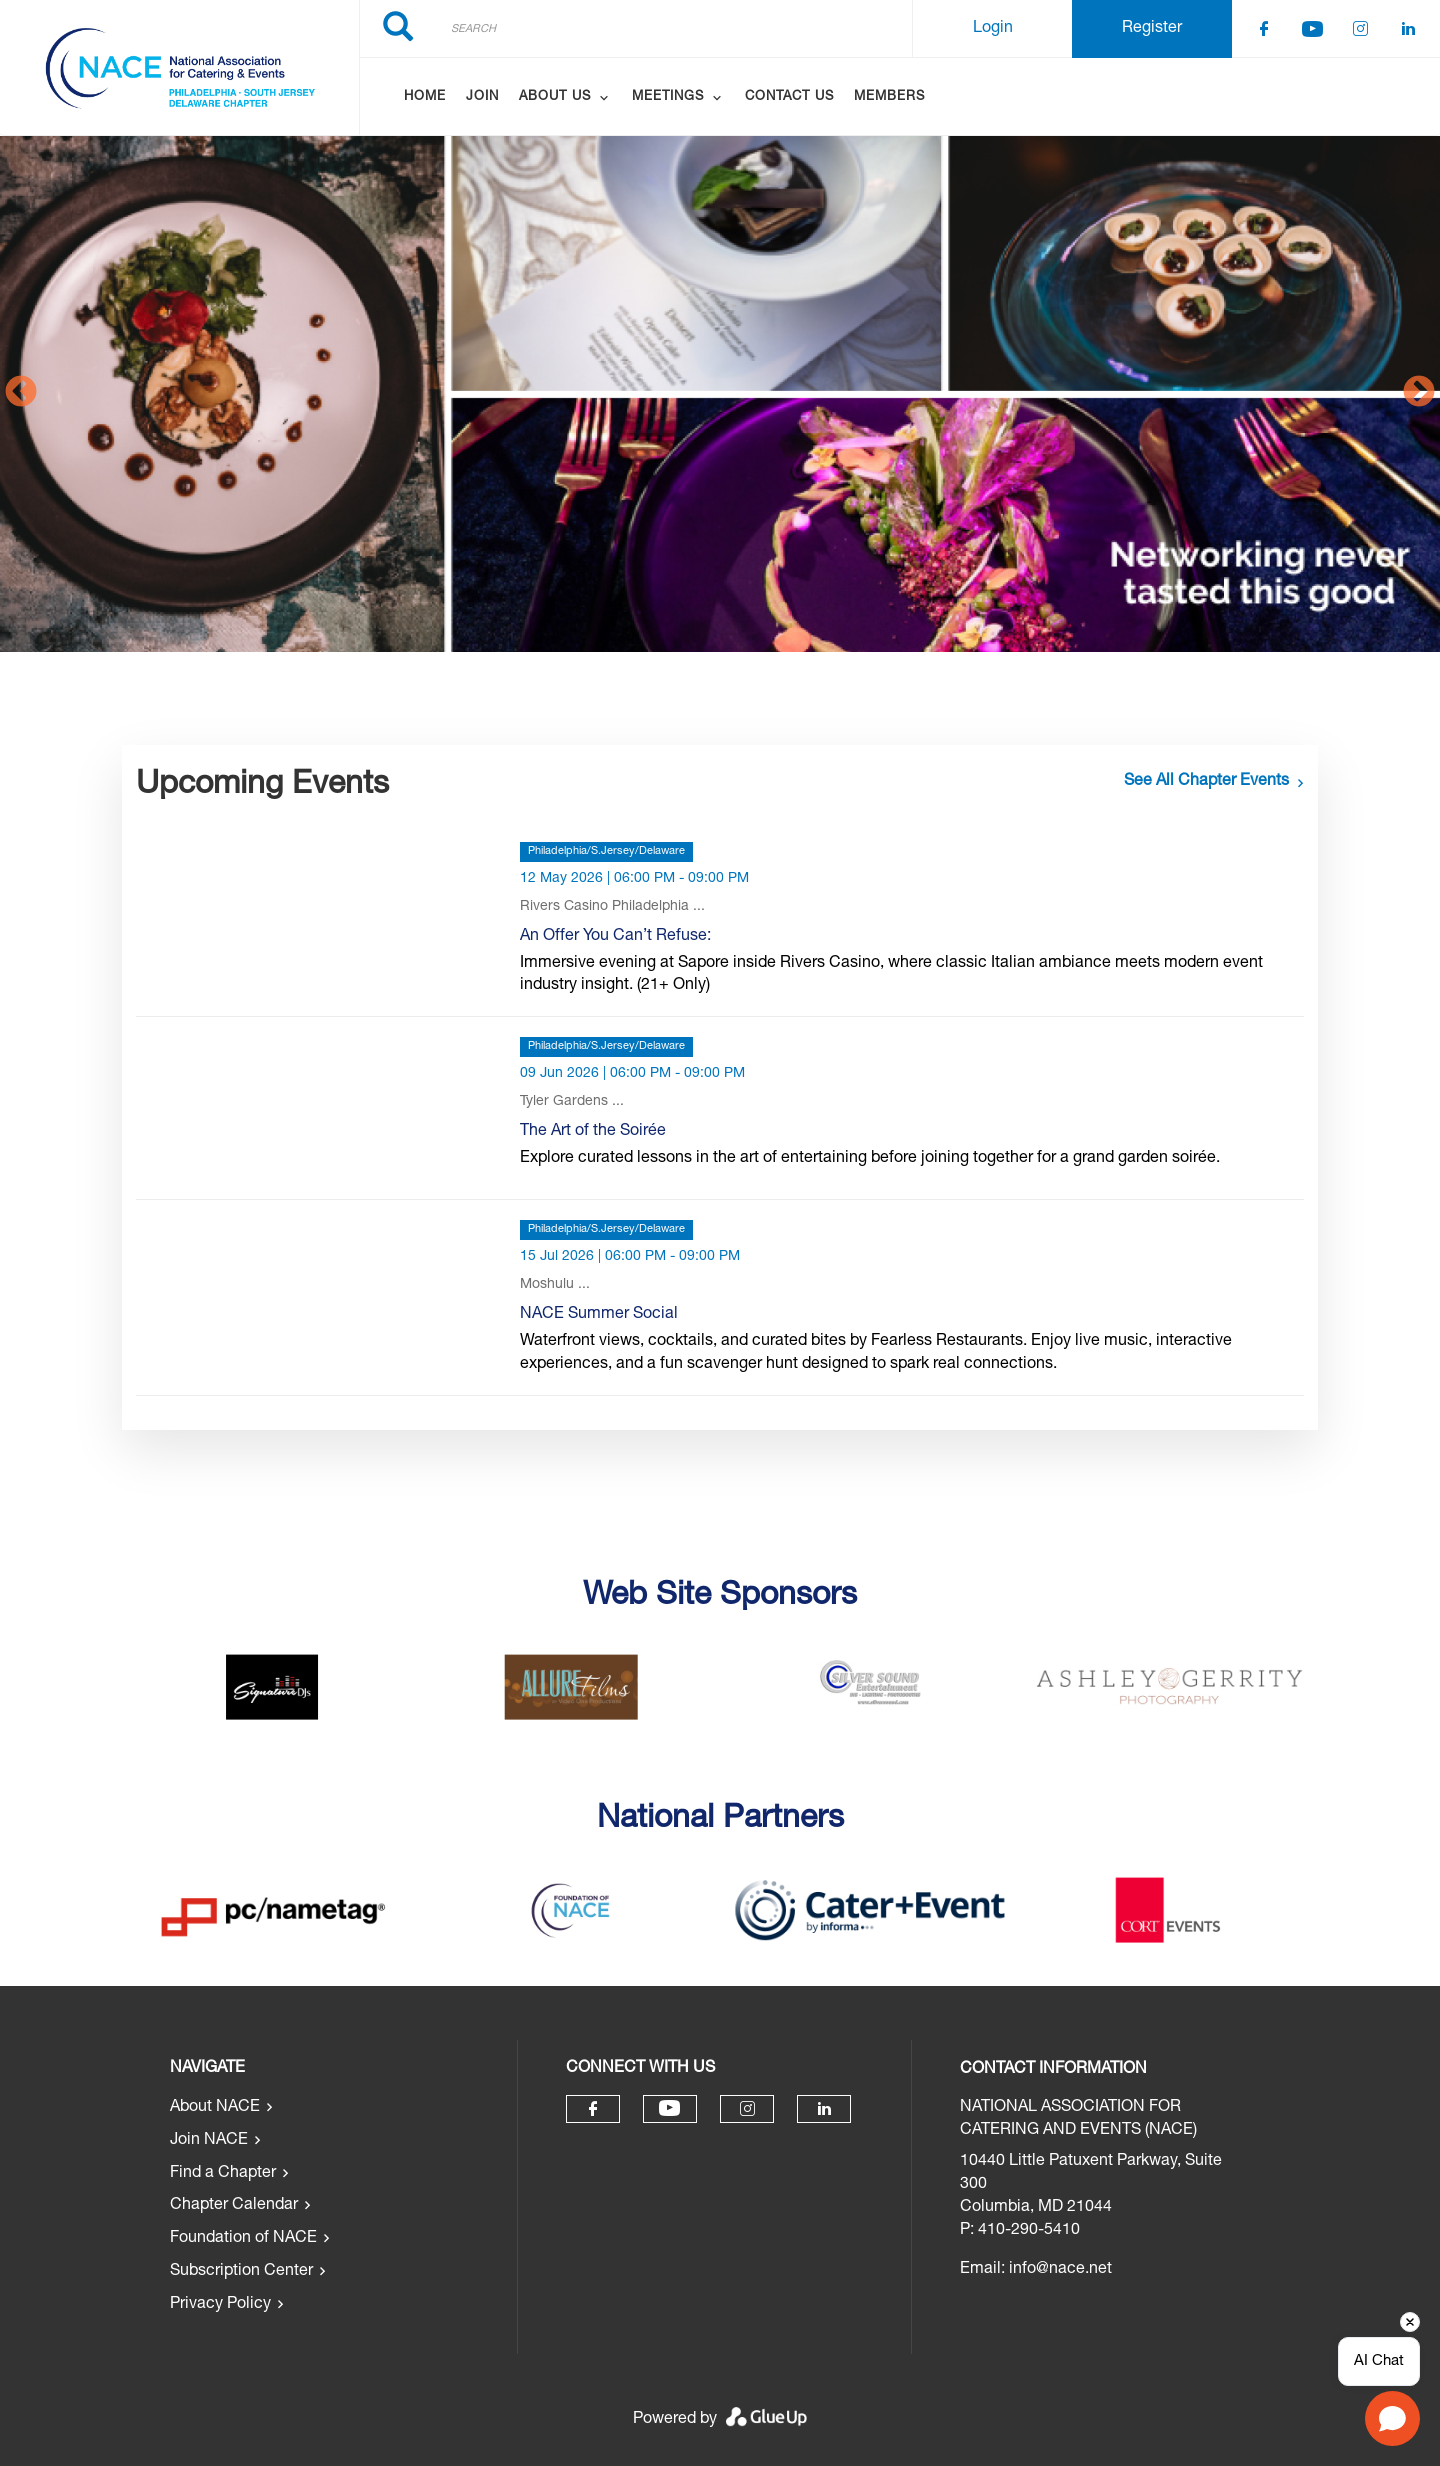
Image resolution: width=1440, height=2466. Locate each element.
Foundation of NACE (243, 2239)
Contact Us (789, 97)
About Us (555, 97)
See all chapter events (1206, 782)
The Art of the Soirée (593, 1132)
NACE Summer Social (599, 1315)
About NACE (215, 2108)
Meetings (668, 97)
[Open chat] (1392, 2418)
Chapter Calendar (234, 2206)
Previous (21, 393)
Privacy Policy (220, 2305)
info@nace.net (1060, 2270)
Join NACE (209, 2141)
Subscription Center (241, 2272)
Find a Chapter (223, 2174)
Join (482, 97)
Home (425, 97)
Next (1419, 393)
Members (889, 97)
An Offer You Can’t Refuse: (615, 937)
